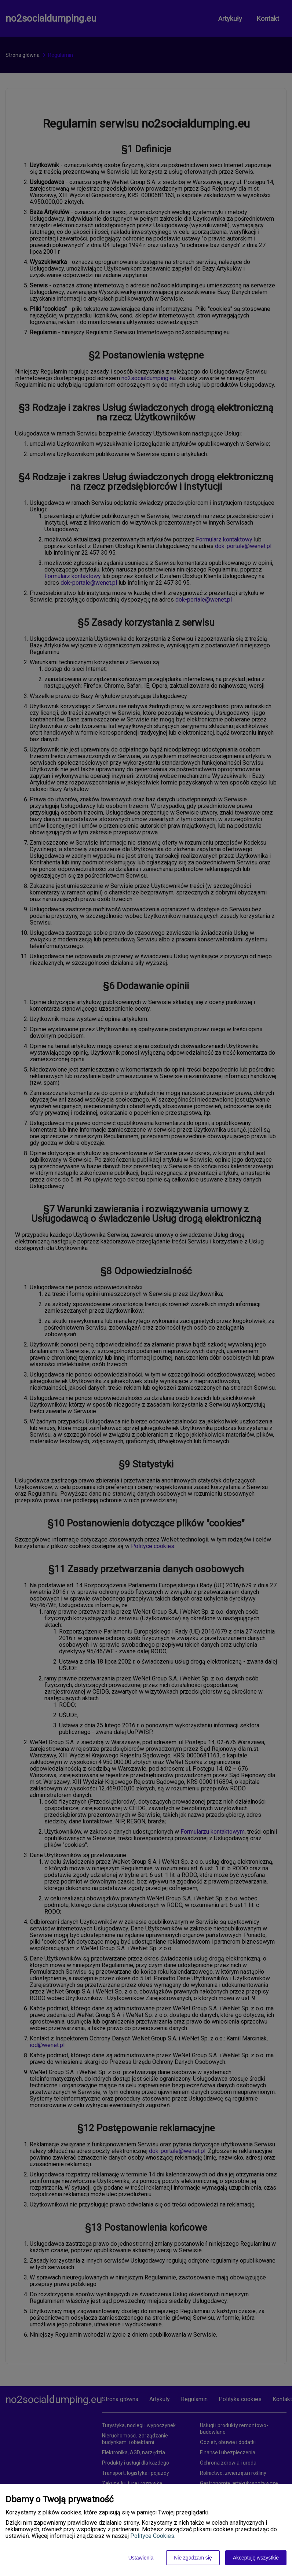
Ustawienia (140, 2558)
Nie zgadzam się (193, 2558)
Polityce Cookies (152, 2535)
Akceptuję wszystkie (256, 2558)
